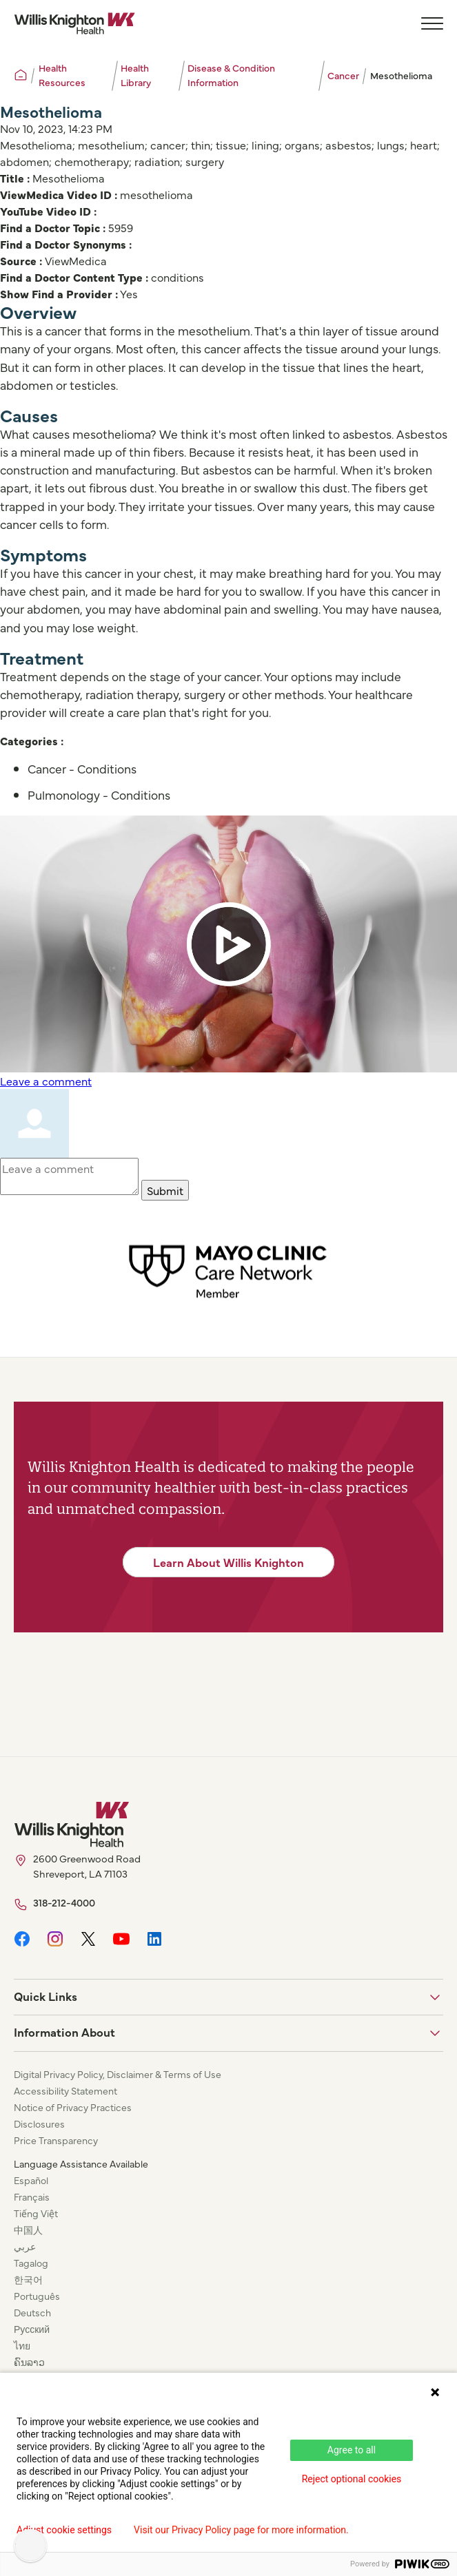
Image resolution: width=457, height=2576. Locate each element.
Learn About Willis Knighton (228, 1562)
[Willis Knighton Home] (74, 23)
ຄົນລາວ (29, 2362)
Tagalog (31, 2262)
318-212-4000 (64, 1902)
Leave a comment (46, 1080)
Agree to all (351, 2449)
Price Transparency (56, 2140)
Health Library (136, 75)
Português (37, 2296)
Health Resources (62, 75)
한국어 (28, 2279)
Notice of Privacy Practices (73, 2107)
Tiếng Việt (36, 2213)
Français (32, 2196)
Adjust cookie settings (64, 2529)
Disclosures (39, 2123)
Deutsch (32, 2312)
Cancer (343, 75)
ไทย (22, 2345)
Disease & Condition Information (231, 75)
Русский (32, 2329)
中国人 (28, 2229)
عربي (25, 2246)
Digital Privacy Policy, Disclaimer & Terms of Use (117, 2074)
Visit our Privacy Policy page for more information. (241, 2529)
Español (31, 2180)
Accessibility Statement (65, 2090)
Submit (165, 1190)
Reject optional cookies (352, 2478)
